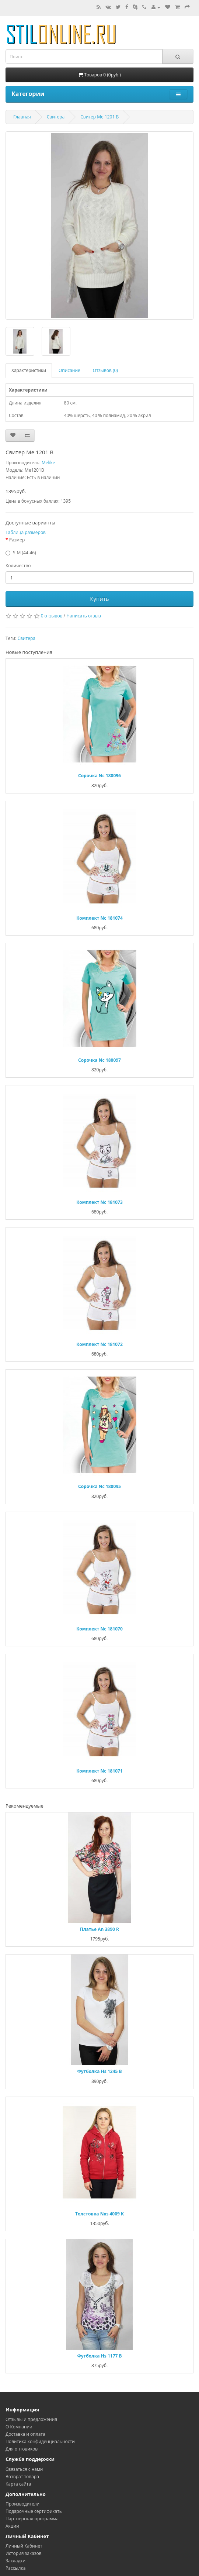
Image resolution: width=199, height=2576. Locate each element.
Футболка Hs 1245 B (99, 2071)
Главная (22, 117)
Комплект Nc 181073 (99, 1202)
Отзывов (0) (105, 370)
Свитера (55, 117)
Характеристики (28, 370)
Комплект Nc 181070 (99, 1629)
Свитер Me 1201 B (99, 117)
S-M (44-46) (24, 553)
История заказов (24, 2553)
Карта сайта (18, 2484)
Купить (99, 598)
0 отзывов (52, 616)
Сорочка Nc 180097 (99, 1060)
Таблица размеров (26, 532)
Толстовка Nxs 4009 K (99, 2214)
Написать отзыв (83, 616)
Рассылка (15, 2568)
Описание (69, 370)
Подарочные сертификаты (34, 2511)
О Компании (19, 2427)
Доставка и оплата (25, 2434)
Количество (18, 565)
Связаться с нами (24, 2469)
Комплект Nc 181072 (99, 1344)
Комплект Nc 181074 (99, 918)
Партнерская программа (32, 2518)
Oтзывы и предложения (31, 2419)
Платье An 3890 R (99, 1929)
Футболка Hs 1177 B (99, 2356)
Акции (12, 2526)
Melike (48, 462)
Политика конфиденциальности (40, 2441)
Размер (17, 540)
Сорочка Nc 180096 (99, 775)
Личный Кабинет (24, 2546)
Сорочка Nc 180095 (99, 1486)
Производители (22, 2504)
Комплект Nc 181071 (99, 1771)
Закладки (15, 2561)
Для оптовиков (22, 2449)
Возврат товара (22, 2476)
